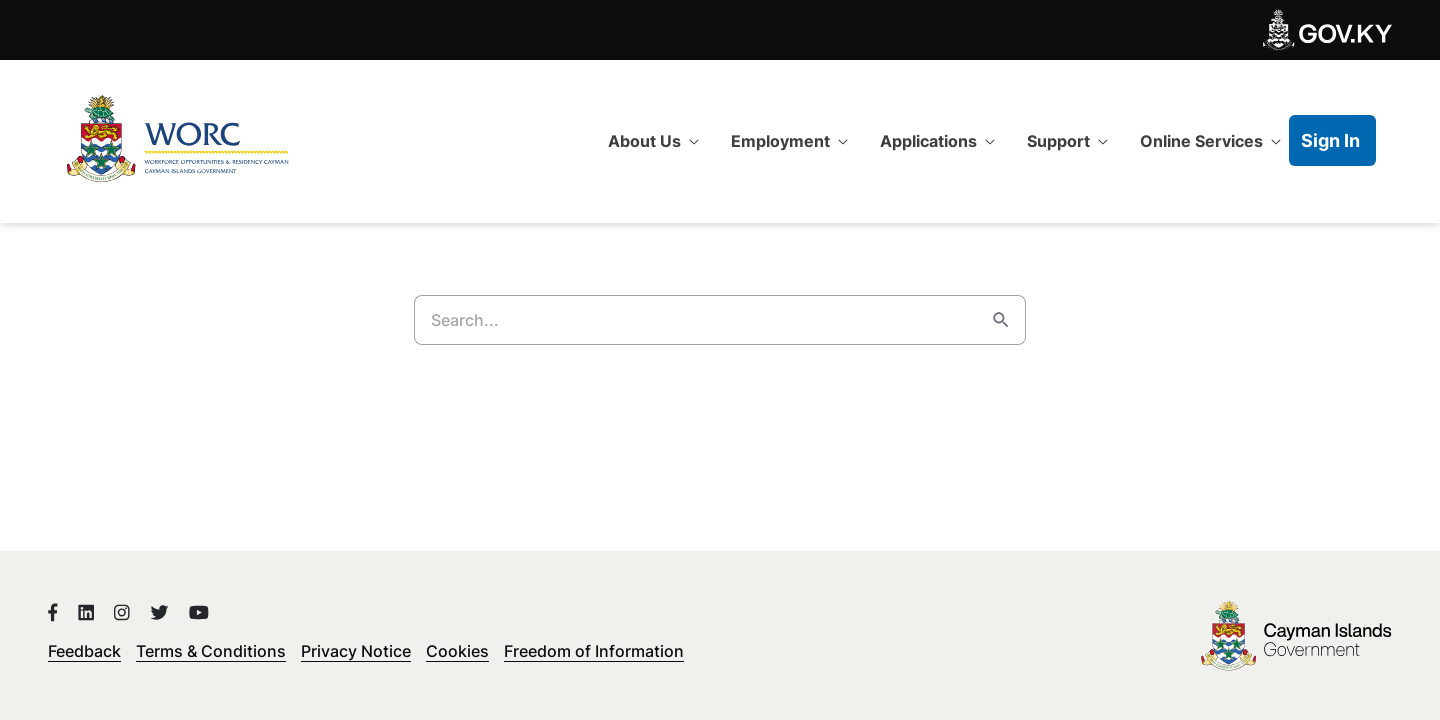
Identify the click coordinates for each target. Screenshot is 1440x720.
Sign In (1330, 140)
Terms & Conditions (211, 651)
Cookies (457, 651)
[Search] (695, 320)
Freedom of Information (594, 651)
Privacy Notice (356, 651)
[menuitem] (653, 141)
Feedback (84, 651)
